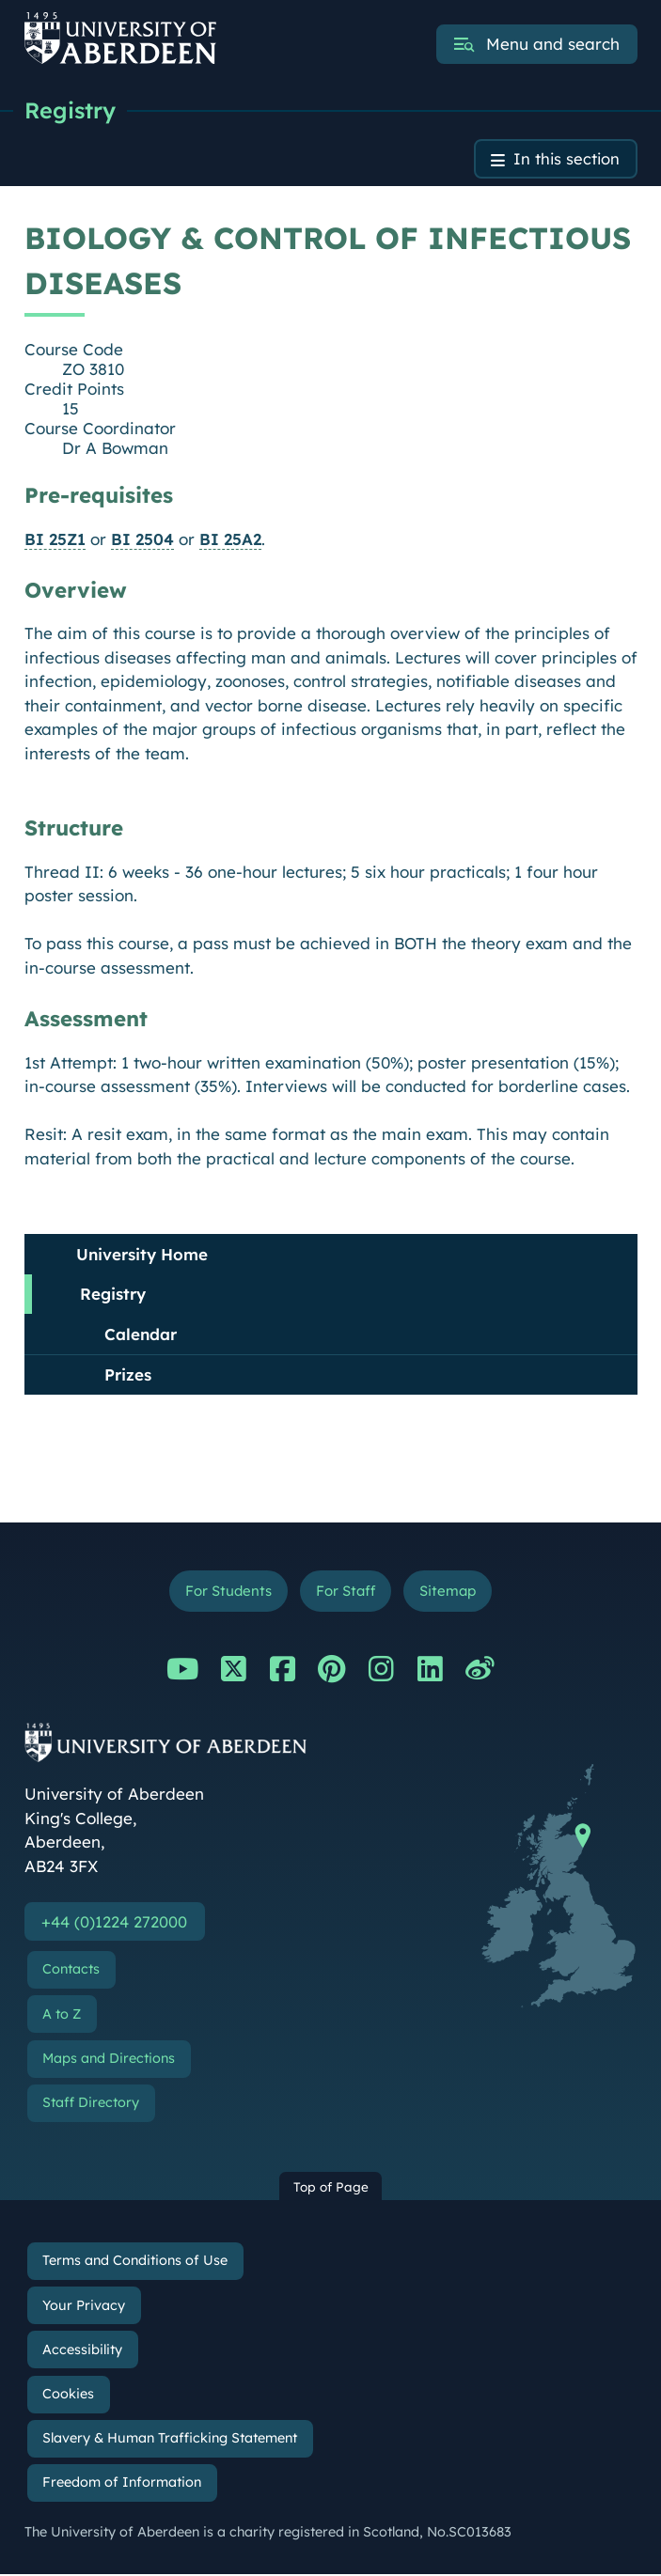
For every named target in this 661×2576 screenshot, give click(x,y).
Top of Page (331, 2188)
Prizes (127, 1375)
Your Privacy (83, 2307)
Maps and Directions (108, 2060)
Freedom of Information (121, 2483)
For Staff (345, 1591)
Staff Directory (90, 2104)
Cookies (68, 2395)
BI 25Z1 (55, 539)
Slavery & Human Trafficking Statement (169, 2439)
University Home (142, 1254)
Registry (71, 110)
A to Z (61, 2015)
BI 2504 (142, 539)
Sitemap (450, 1591)
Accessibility (82, 2351)
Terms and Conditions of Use (135, 2262)
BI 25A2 (230, 539)
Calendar (140, 1334)
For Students (225, 1591)
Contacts (71, 1970)
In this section (565, 159)
